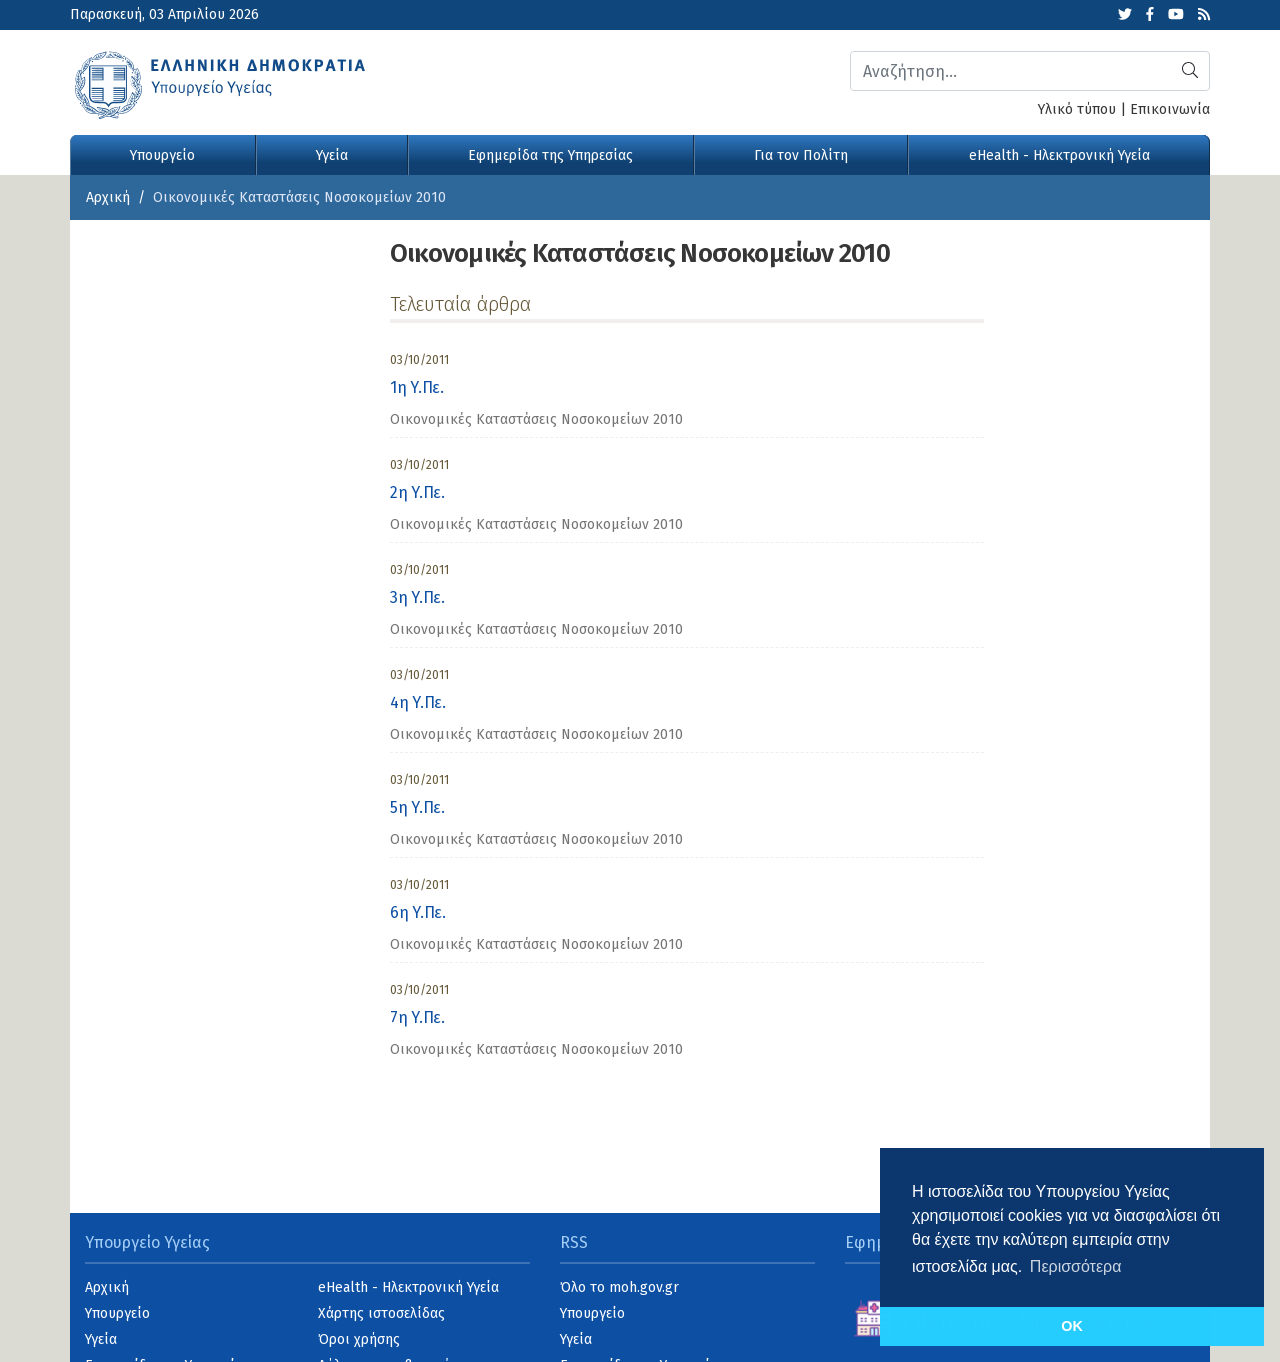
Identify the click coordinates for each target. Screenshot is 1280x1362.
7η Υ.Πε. (417, 1017)
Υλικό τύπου (1077, 109)
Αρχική (108, 197)
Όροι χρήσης (359, 1339)
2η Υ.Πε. (417, 492)
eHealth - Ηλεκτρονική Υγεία (1059, 155)
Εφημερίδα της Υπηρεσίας (550, 155)
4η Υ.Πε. (417, 702)
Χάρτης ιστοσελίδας (381, 1313)
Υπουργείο (162, 155)
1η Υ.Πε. (416, 387)
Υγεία (332, 155)
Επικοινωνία (1170, 109)
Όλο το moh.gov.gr (619, 1287)
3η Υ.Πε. (417, 597)
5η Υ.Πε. (417, 807)
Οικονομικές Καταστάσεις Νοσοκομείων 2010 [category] (536, 419)
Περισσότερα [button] (1076, 1266)
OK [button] (1072, 1326)
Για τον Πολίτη (801, 155)
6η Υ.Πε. (417, 912)
